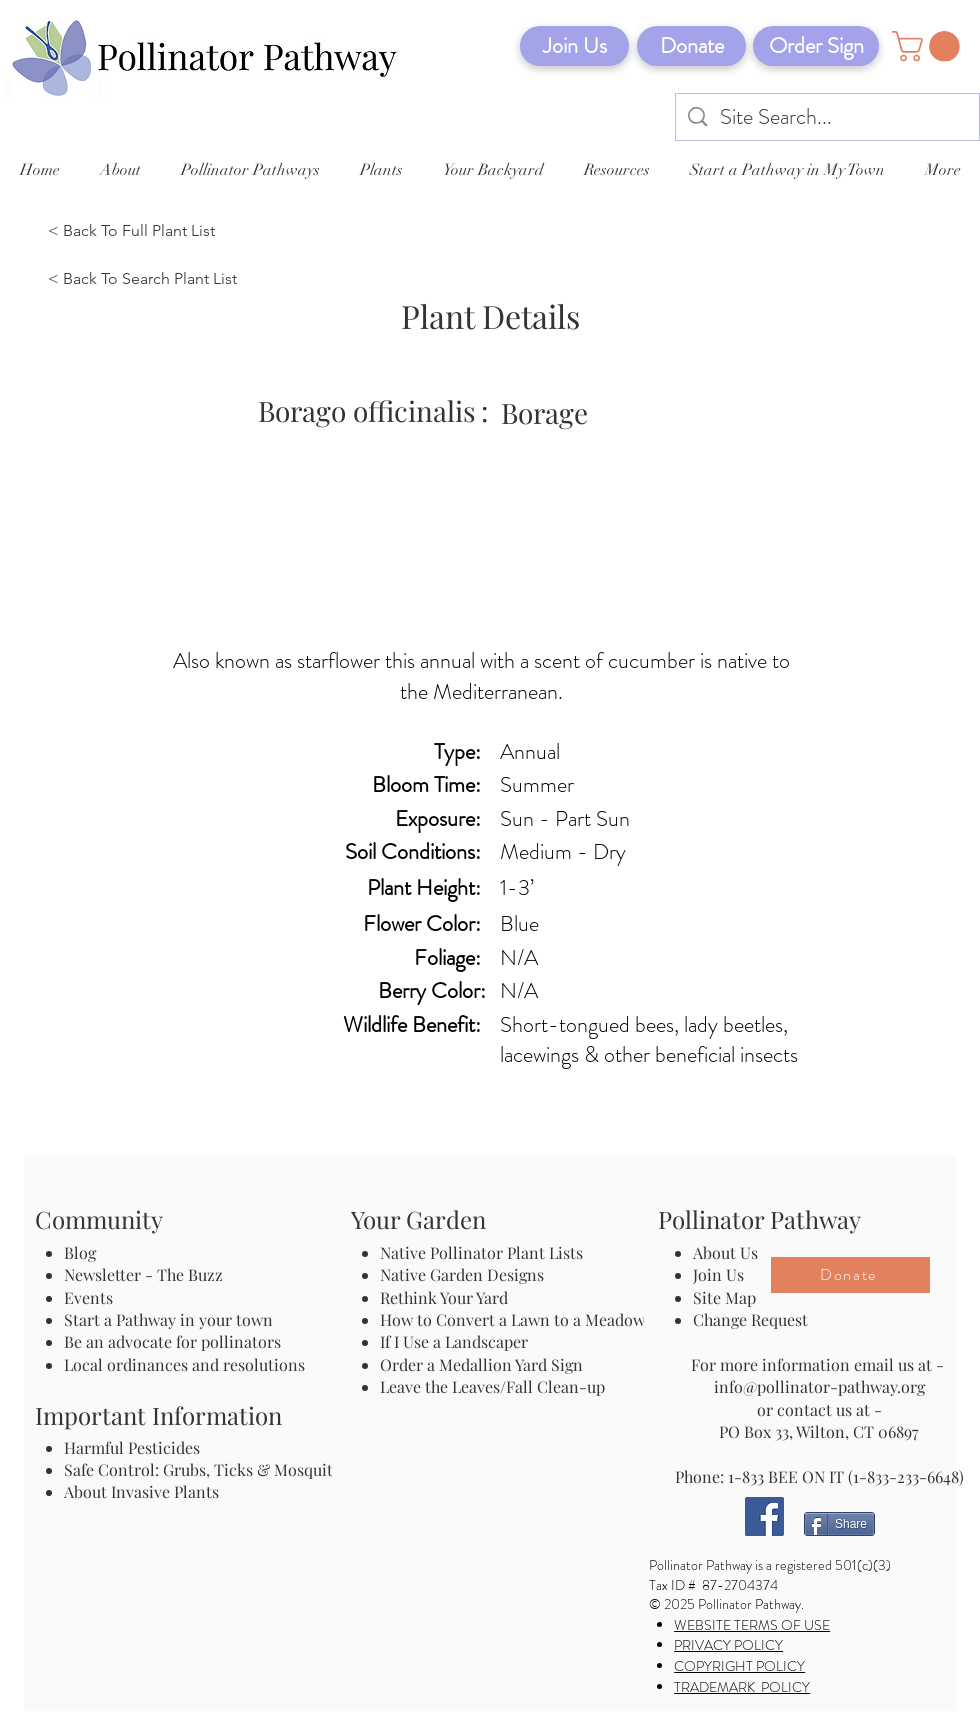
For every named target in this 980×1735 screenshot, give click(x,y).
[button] (929, 46)
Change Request (750, 1319)
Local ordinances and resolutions (184, 1364)
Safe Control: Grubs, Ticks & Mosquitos (206, 1469)
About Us (725, 1252)
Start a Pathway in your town (168, 1319)
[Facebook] (764, 1516)
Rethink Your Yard (444, 1297)
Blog (84, 1252)
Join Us (718, 1274)
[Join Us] (574, 46)
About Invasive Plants (141, 1491)
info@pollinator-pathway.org (819, 1386)
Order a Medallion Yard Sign (481, 1364)
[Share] (839, 1524)
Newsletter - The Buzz (143, 1274)
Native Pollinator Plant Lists (481, 1252)
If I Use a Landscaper (454, 1341)
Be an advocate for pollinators (172, 1341)
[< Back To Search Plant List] (147, 280)
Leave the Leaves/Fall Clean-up (492, 1386)
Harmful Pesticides (132, 1447)
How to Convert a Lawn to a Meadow (512, 1319)
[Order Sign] (816, 46)
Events (88, 1297)
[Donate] (691, 46)
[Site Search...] (828, 117)
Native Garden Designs (462, 1274)
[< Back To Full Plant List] (147, 232)
